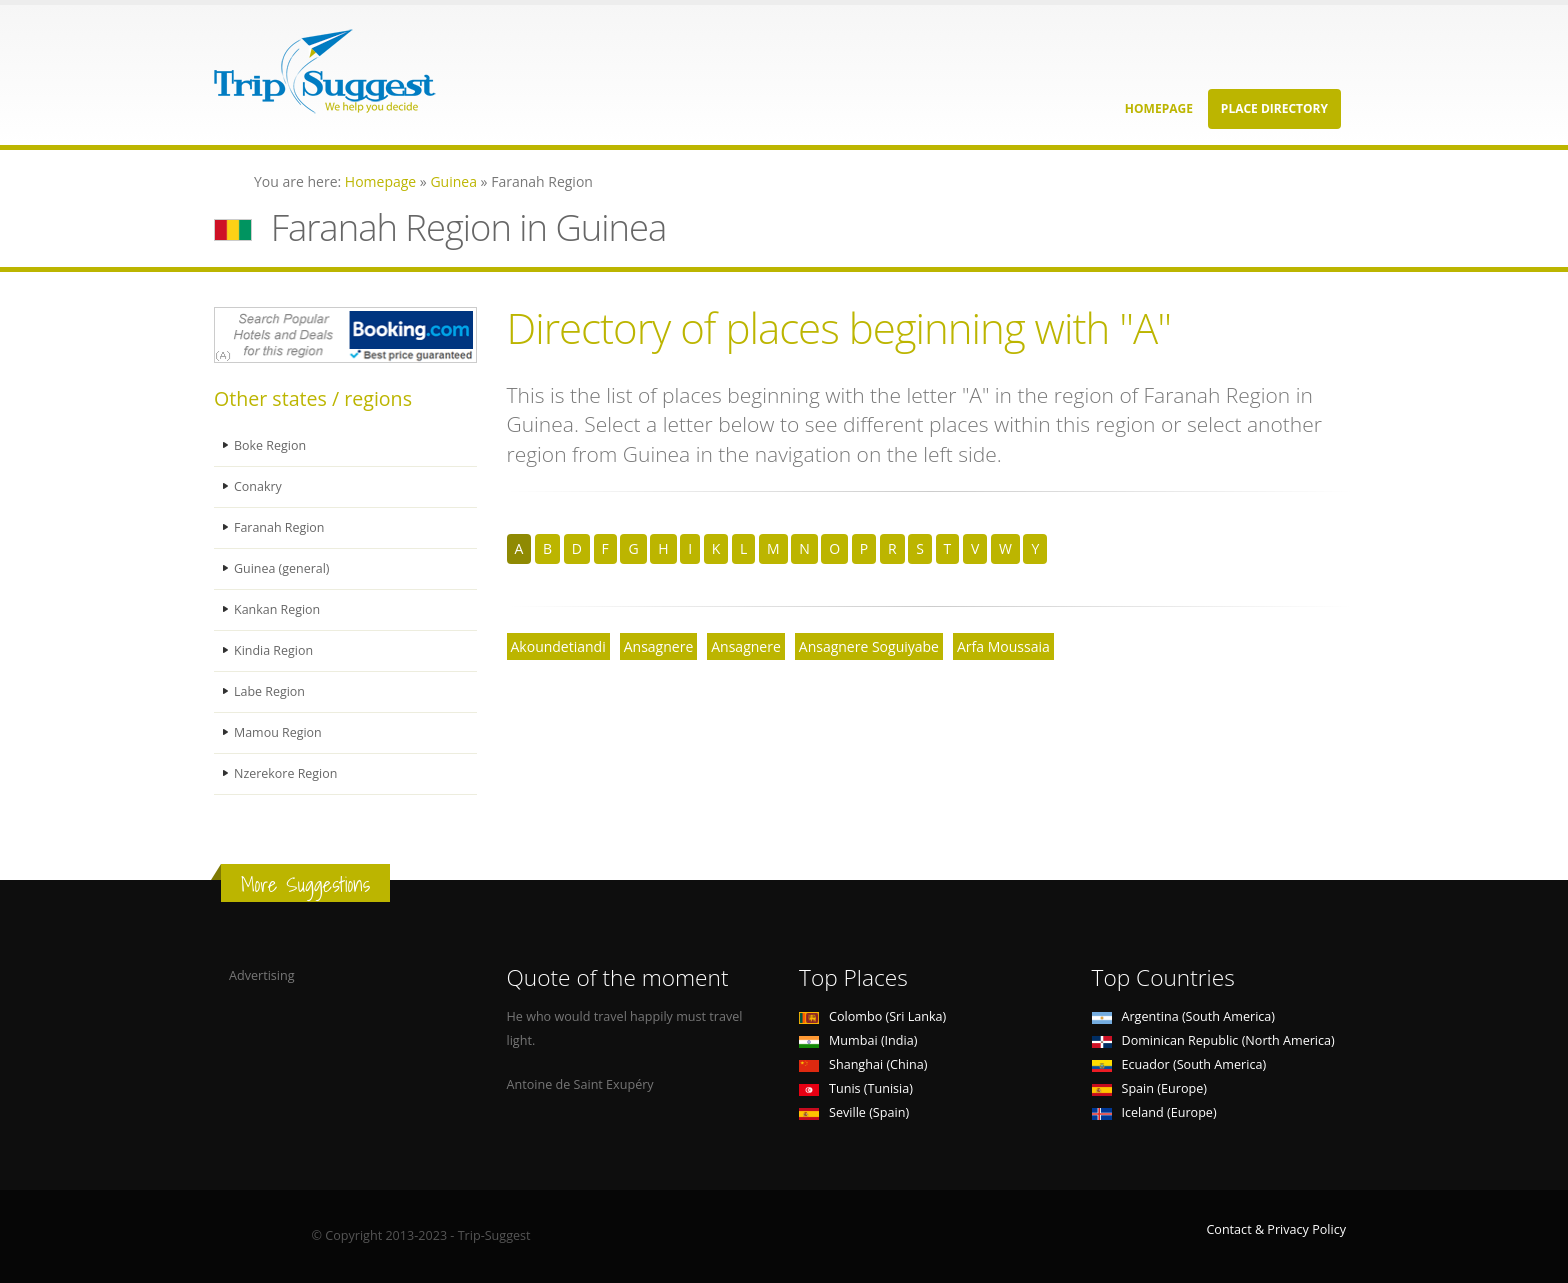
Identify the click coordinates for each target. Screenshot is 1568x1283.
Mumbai (858, 1040)
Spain (1149, 1088)
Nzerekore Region (286, 773)
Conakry (258, 486)
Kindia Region (274, 650)
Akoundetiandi (558, 646)
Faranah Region (280, 527)
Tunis (856, 1088)
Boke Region (270, 445)
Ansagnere (659, 646)
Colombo (872, 1016)
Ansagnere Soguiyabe (869, 646)
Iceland (1154, 1112)
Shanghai (863, 1064)
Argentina (1184, 1016)
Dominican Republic (1213, 1040)
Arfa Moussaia (1003, 646)
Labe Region (270, 691)
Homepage (1159, 108)
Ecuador (1179, 1064)
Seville (854, 1112)
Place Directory (1274, 108)
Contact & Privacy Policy (1276, 1229)
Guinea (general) (282, 568)
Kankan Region (277, 609)
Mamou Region (278, 732)
